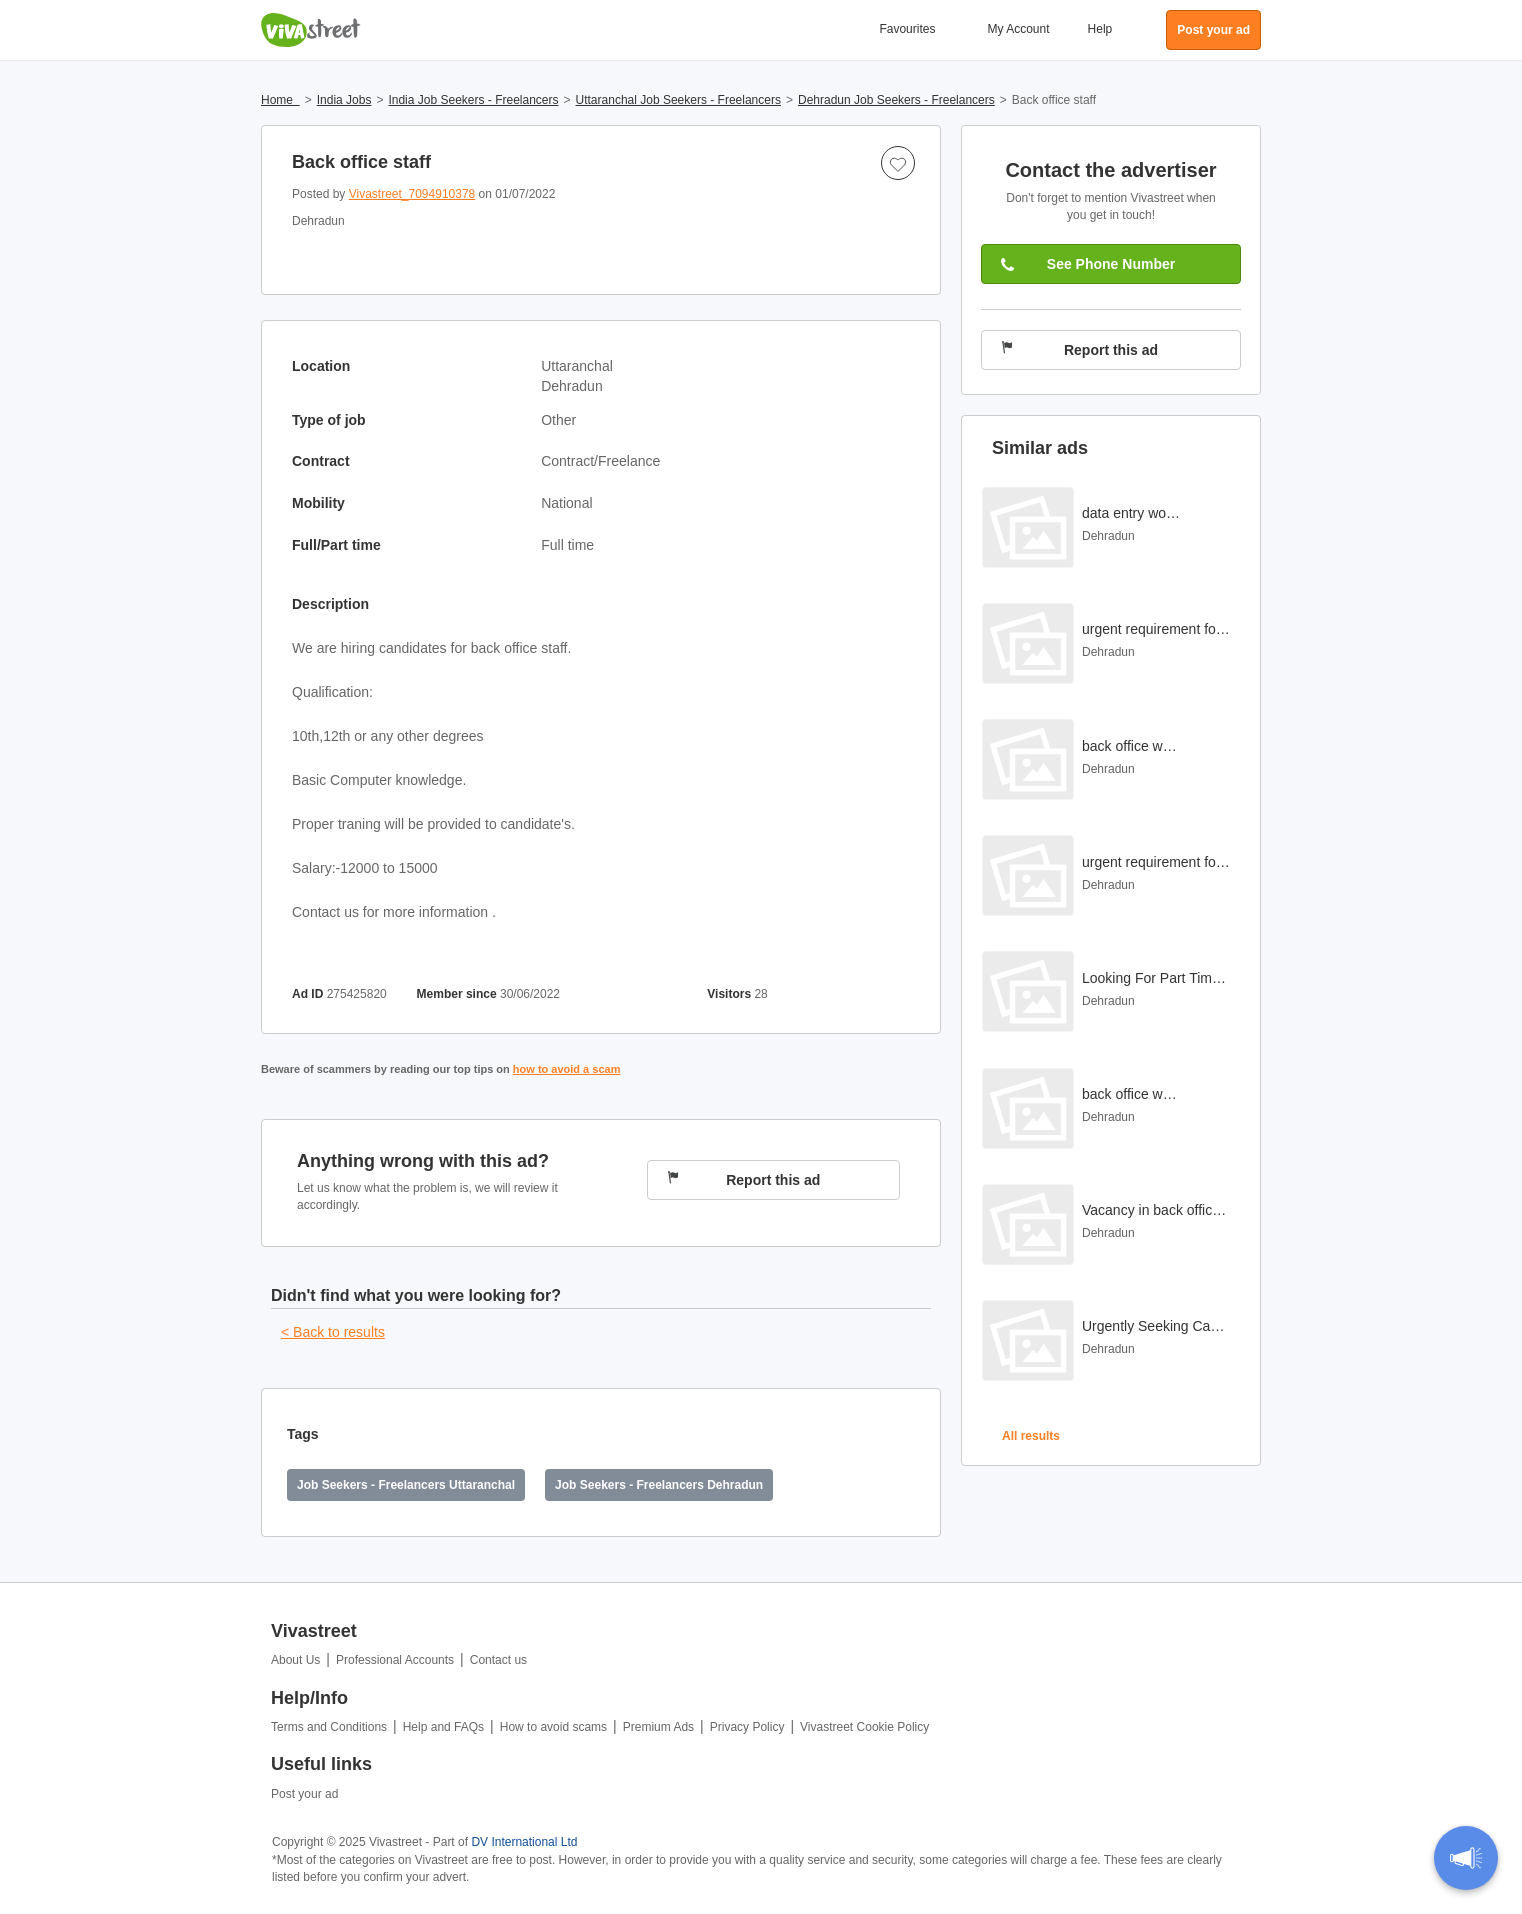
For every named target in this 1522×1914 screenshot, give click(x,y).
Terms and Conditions (329, 1727)
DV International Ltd (524, 1842)
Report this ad (744, 1179)
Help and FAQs (443, 1727)
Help (1100, 29)
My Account (1019, 29)
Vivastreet (311, 30)
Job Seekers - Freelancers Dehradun (659, 1485)
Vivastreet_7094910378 (412, 194)
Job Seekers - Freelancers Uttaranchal (406, 1485)
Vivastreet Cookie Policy (864, 1727)
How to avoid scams (553, 1727)
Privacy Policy (747, 1727)
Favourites (907, 29)
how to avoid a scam (567, 1069)
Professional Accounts (395, 1660)
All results (1031, 1436)
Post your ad (304, 1794)
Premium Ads (658, 1727)
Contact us (498, 1660)
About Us (295, 1660)
